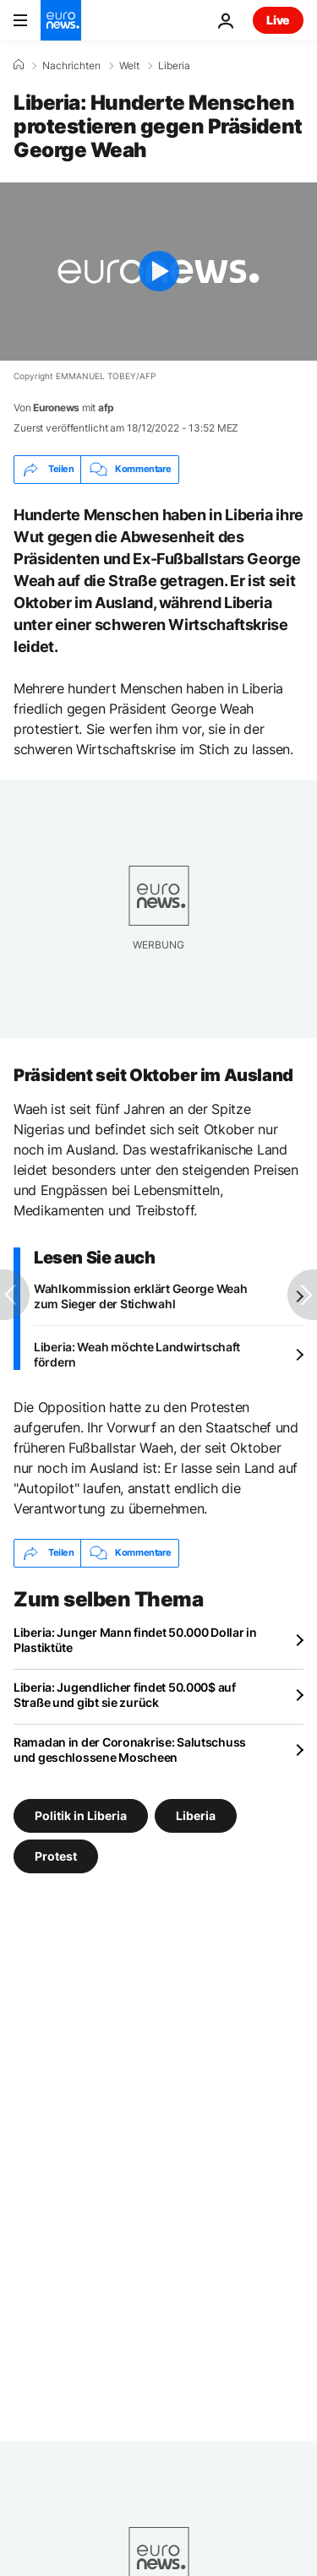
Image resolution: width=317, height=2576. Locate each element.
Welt (129, 66)
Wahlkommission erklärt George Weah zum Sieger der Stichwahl (140, 1296)
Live (278, 20)
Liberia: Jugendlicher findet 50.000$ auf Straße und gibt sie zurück (125, 1694)
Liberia (174, 66)
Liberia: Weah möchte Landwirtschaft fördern (137, 1354)
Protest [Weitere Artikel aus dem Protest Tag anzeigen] (56, 1856)
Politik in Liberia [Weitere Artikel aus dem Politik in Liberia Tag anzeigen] (81, 1815)
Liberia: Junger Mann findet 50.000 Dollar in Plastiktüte (135, 1640)
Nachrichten (71, 66)
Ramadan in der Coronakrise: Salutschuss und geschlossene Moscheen (130, 1749)
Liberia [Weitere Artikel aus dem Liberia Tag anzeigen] (196, 1815)
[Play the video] (158, 271)
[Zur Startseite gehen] (61, 20)
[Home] (19, 65)
